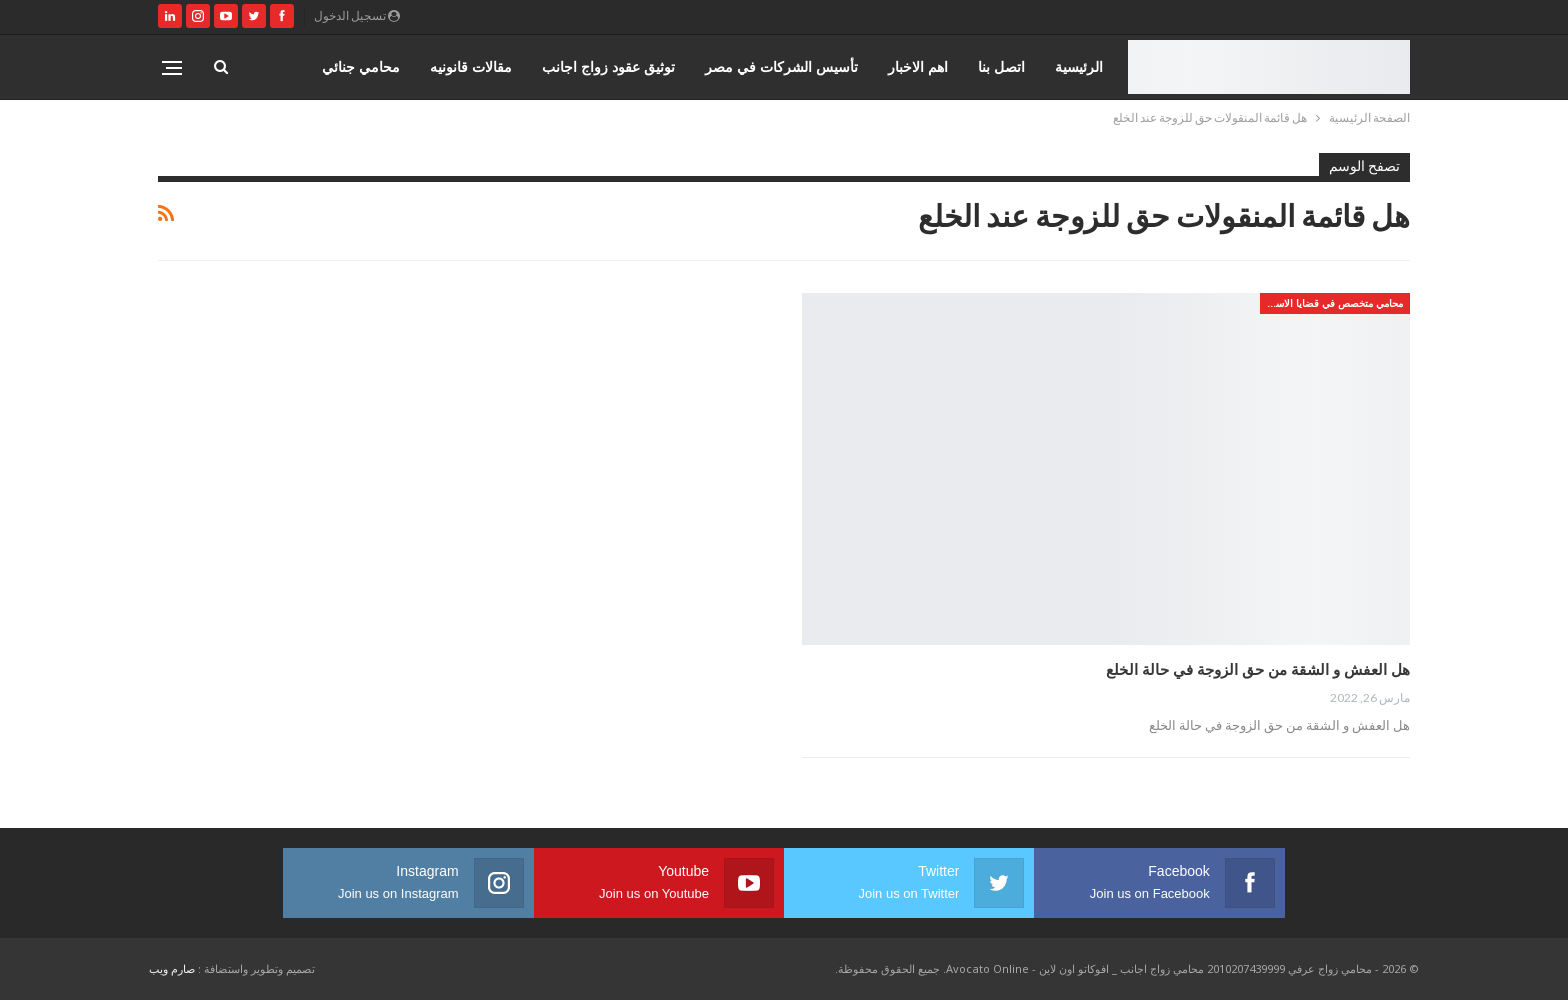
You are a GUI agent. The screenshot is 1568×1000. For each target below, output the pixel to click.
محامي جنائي (361, 66)
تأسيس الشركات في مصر (781, 66)
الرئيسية (1079, 66)
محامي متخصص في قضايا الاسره (1334, 303)
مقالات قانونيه (471, 66)
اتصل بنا (1001, 66)
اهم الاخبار (918, 66)
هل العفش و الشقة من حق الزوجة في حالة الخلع (1258, 669)
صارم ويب (172, 968)
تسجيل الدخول (357, 15)
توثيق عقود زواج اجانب (608, 66)
